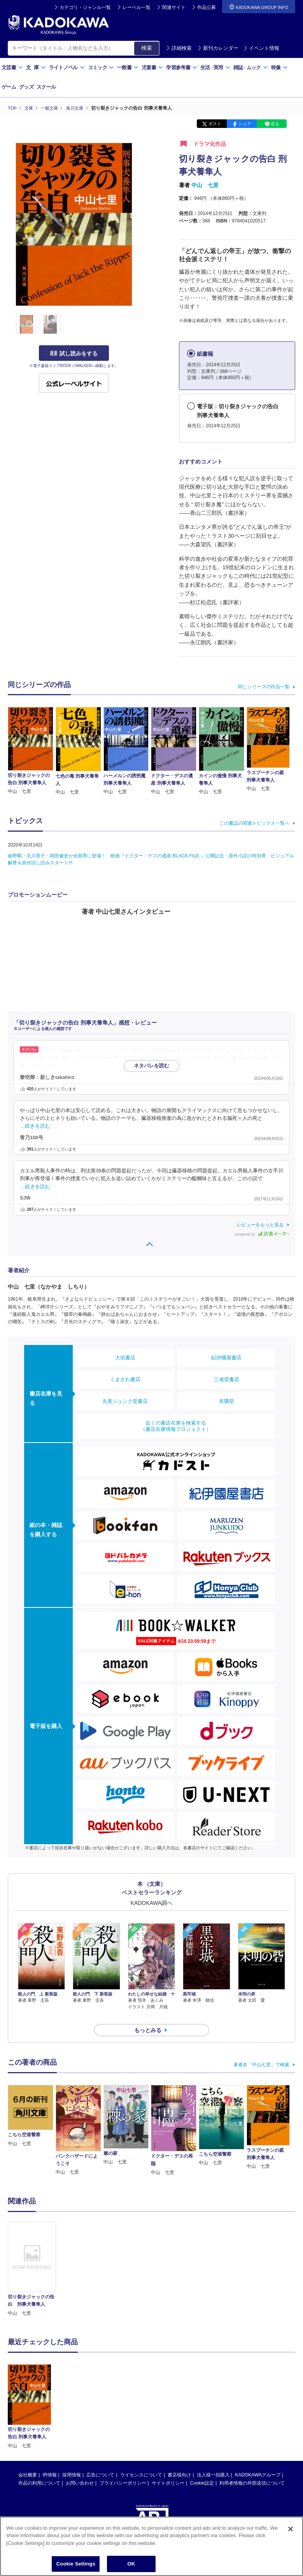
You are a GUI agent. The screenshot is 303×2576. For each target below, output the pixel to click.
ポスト (214, 123)
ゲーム (9, 87)
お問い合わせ (80, 2469)
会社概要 (27, 2461)
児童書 (152, 67)
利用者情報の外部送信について (252, 2469)
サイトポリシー (168, 2469)
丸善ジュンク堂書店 (125, 1401)
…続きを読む (41, 1065)
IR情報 (50, 2461)
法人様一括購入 (213, 2461)
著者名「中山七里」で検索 (261, 2050)
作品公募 (206, 7)
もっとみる (147, 2016)
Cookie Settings (75, 2564)
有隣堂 (226, 1401)
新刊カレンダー (218, 48)
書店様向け (179, 2461)
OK (131, 2564)
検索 (146, 48)
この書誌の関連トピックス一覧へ (254, 822)
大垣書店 (125, 1358)
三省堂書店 (226, 1379)
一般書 (127, 67)
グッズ (26, 87)
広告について (100, 2461)
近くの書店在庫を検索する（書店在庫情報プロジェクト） (175, 1426)
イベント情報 (261, 48)
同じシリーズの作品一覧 (263, 686)
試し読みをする (74, 353)
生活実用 (215, 67)
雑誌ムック (250, 67)
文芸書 (12, 67)
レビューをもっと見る (260, 1224)
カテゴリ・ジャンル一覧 (85, 7)
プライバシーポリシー (123, 2469)
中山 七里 (205, 185)
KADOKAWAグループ (257, 2461)
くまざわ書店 (125, 1379)
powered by (262, 1234)
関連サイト (174, 7)
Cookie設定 (202, 2469)
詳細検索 (179, 48)
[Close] (290, 2529)
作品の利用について (39, 2469)
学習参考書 (181, 67)
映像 (279, 67)
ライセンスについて (141, 2461)
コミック (101, 67)
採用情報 (71, 2461)
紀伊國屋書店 (226, 1358)
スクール (46, 87)
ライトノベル (67, 67)
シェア (244, 123)
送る (275, 123)
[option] (32, 2255)
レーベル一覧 (137, 7)
